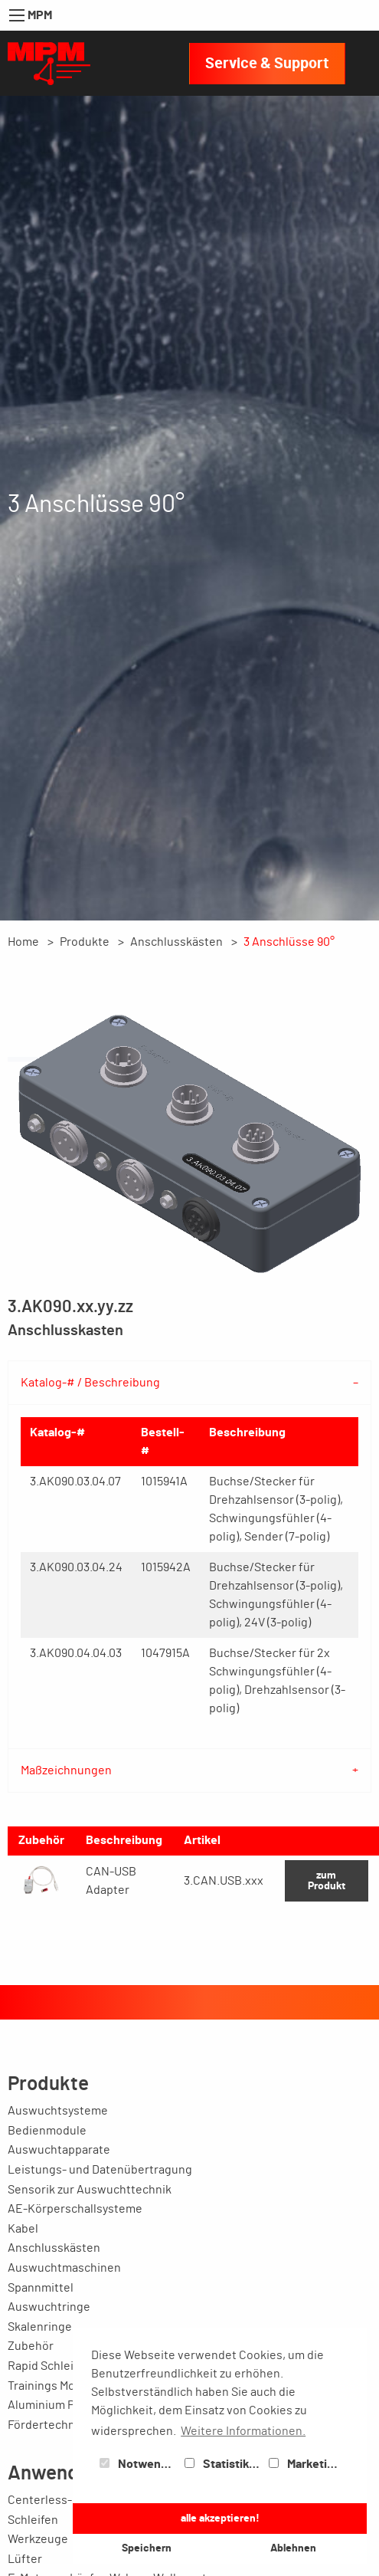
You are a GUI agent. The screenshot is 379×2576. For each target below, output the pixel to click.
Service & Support (267, 63)
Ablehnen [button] (293, 2548)
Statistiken (224, 2464)
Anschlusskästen (176, 942)
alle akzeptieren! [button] (220, 2518)
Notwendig (139, 2464)
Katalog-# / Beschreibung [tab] (90, 1383)
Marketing (305, 2464)
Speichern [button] (147, 2548)
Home (23, 942)
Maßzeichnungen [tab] (66, 1770)
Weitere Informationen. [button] (243, 2431)
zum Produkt (326, 1880)
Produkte (84, 942)
